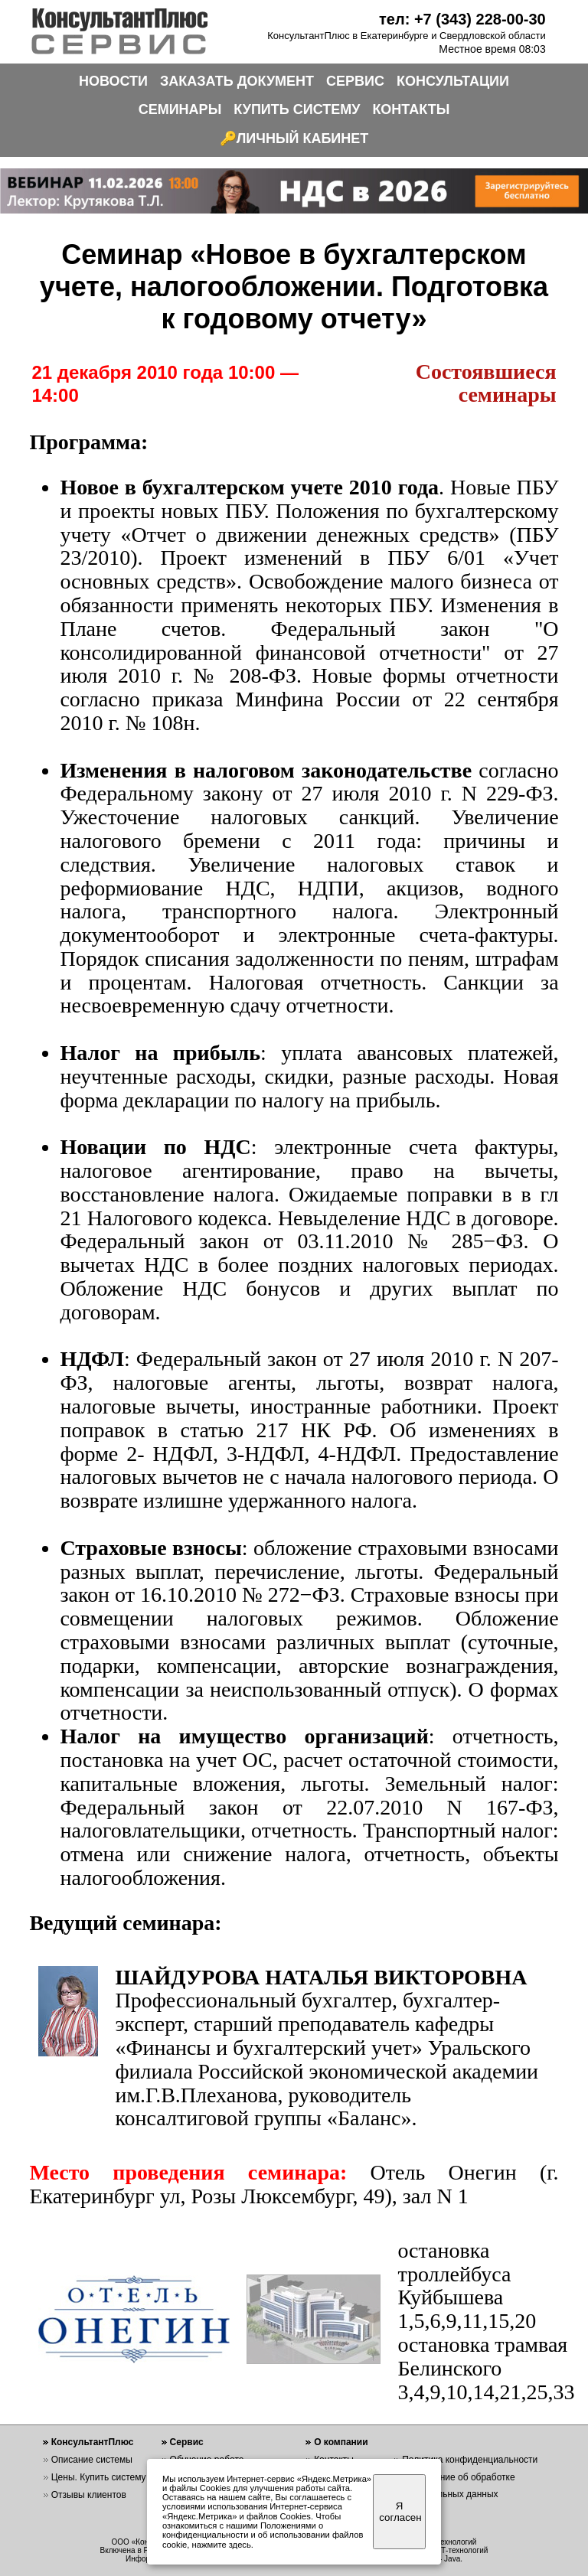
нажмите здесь (221, 2544)
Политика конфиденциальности (469, 2459)
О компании (341, 2442)
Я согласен (400, 2511)
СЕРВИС (355, 81)
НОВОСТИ (113, 81)
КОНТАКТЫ (410, 109)
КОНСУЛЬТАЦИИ (453, 81)
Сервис (187, 2442)
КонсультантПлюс (92, 2442)
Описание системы (91, 2459)
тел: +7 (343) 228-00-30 (462, 19)
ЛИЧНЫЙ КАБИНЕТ (303, 138)
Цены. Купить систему (98, 2477)
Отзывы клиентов (88, 2495)
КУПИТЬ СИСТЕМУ (297, 109)
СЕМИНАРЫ (180, 109)
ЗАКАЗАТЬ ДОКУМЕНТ (237, 81)
